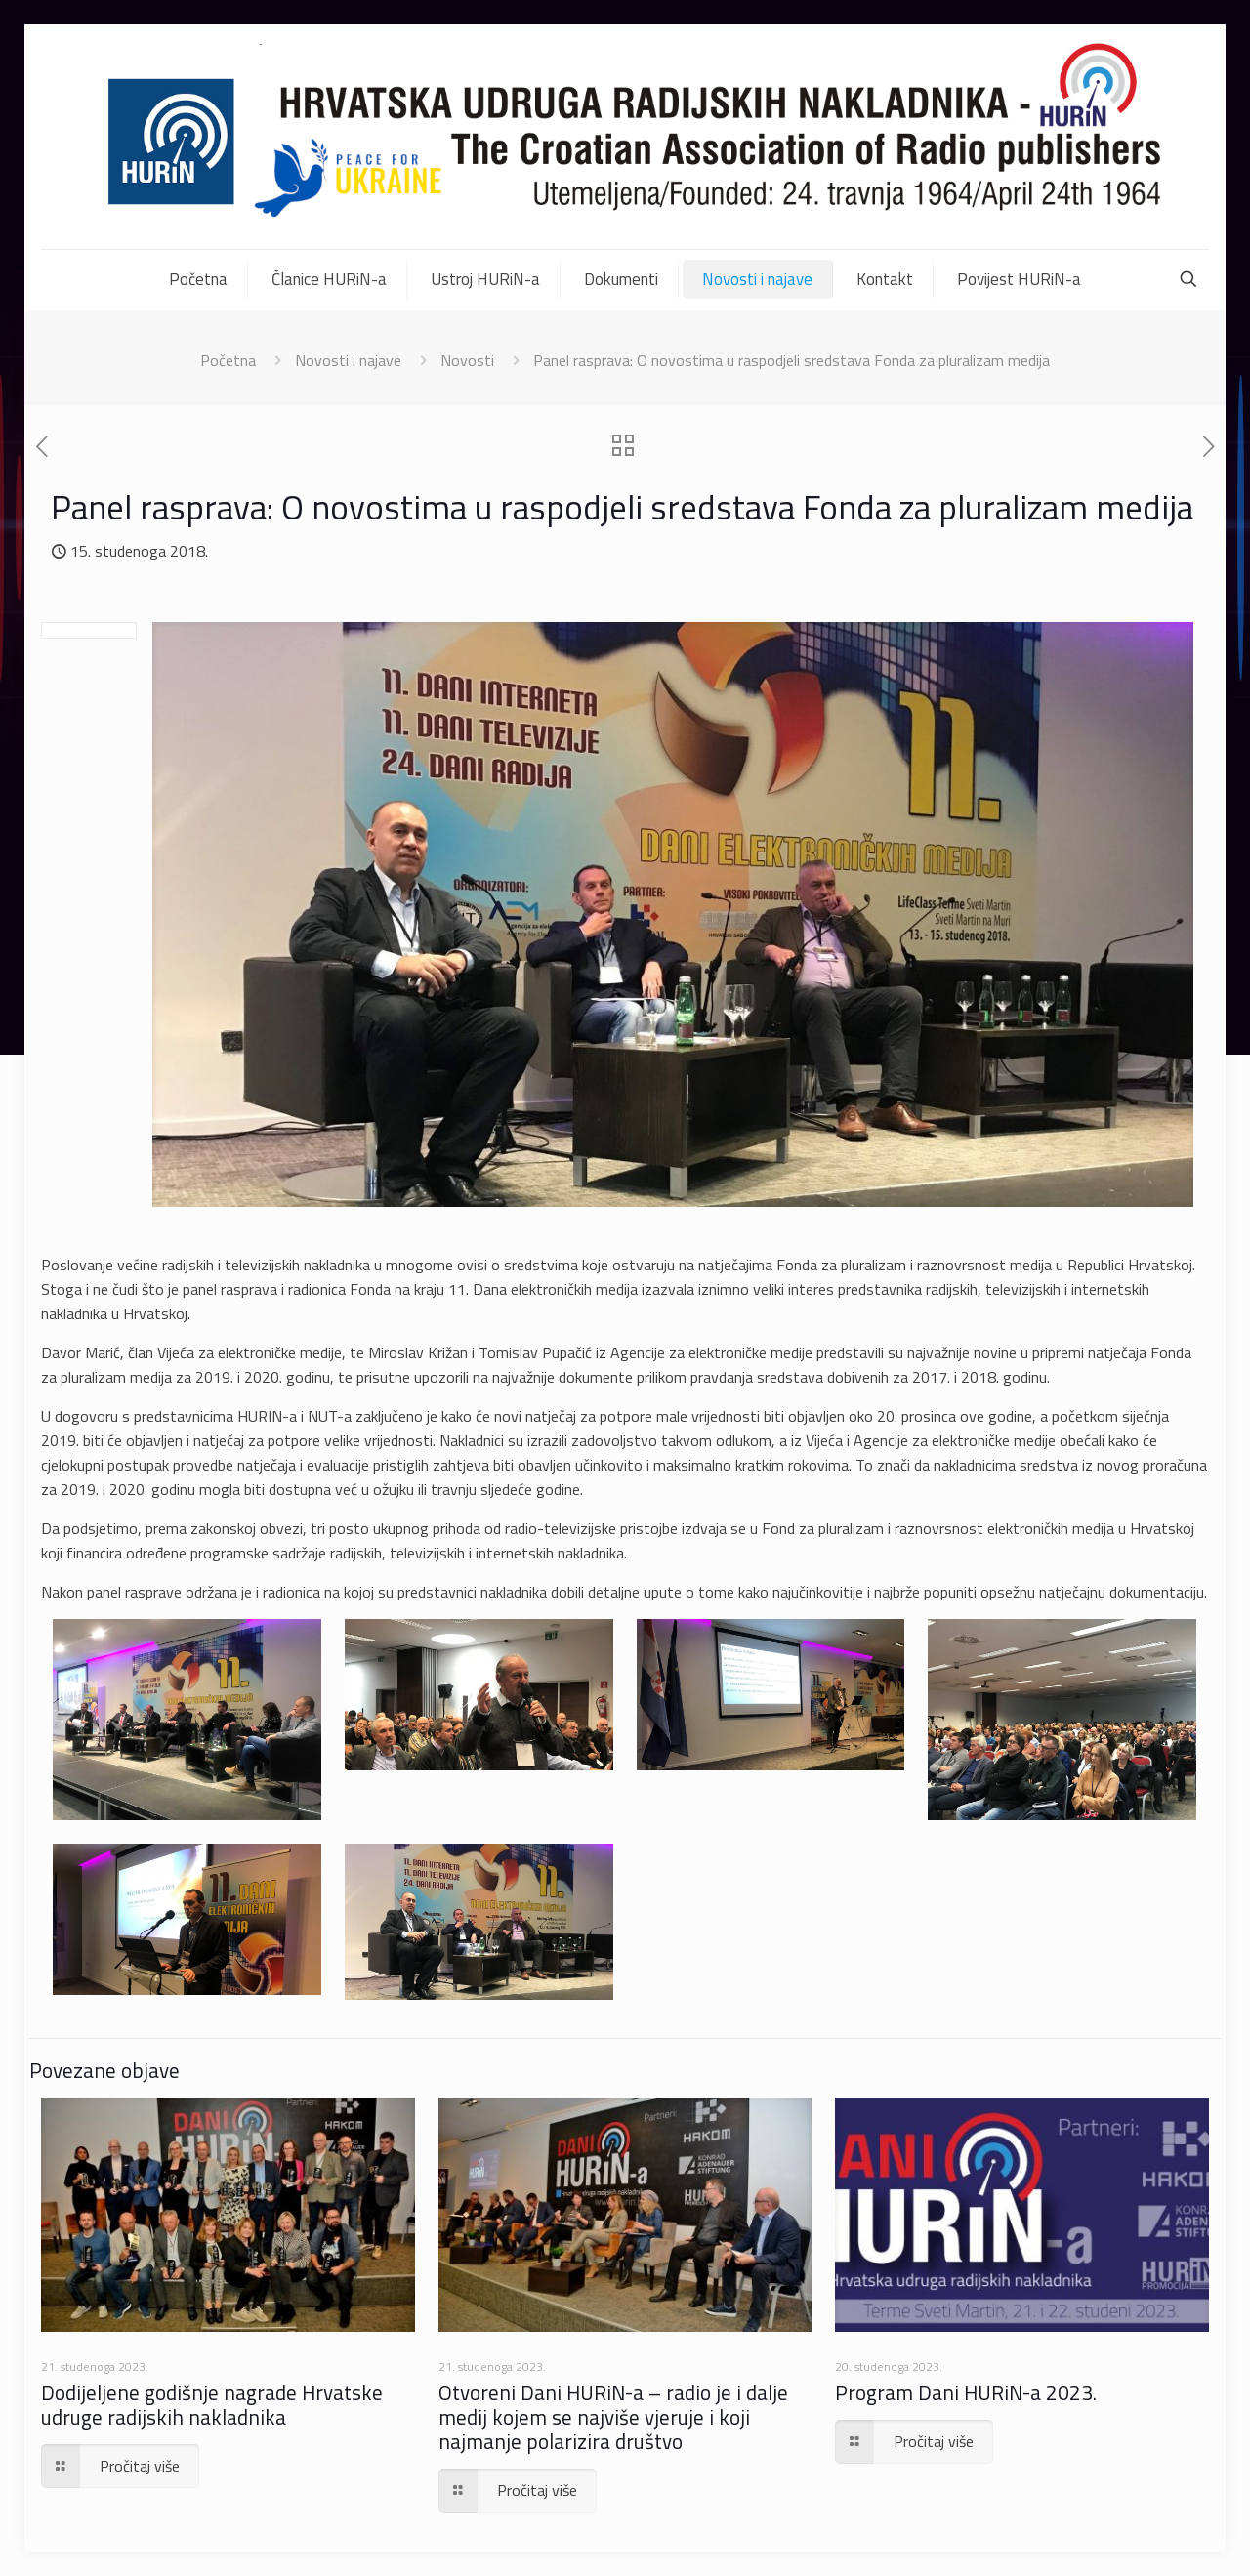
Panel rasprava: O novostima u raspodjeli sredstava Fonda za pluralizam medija (791, 360)
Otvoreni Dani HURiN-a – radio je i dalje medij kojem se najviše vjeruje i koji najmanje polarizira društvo (613, 2417)
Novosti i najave (348, 360)
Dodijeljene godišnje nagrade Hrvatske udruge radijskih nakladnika (212, 2404)
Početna (228, 360)
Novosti (467, 360)
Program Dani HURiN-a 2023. (966, 2392)
